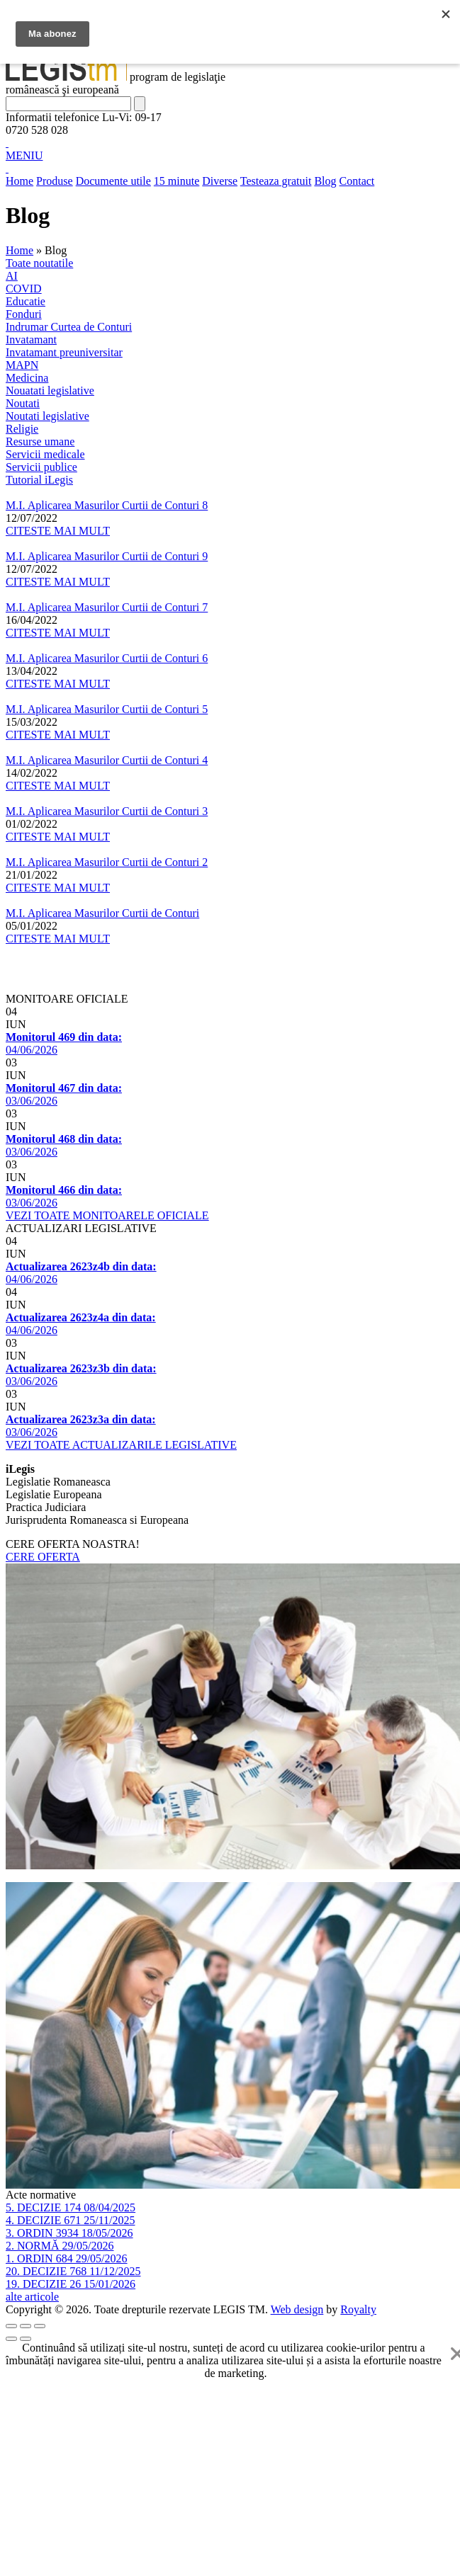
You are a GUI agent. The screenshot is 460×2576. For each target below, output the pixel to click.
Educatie (25, 301)
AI (12, 276)
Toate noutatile (39, 263)
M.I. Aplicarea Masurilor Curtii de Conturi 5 (107, 709)
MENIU (24, 155)
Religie (22, 429)
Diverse (219, 181)
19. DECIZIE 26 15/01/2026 (70, 2284)
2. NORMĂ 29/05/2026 (59, 2246)
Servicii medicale (45, 454)
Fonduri (24, 314)
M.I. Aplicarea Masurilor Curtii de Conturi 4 (107, 760)
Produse (54, 181)
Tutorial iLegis (39, 480)
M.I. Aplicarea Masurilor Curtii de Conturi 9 (107, 556)
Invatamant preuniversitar (64, 352)
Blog (325, 181)
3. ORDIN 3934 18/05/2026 (69, 2233)
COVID (24, 289)
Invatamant (31, 340)
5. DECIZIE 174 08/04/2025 (70, 2207)
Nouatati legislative (50, 390)
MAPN (22, 365)
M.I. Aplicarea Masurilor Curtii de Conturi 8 (107, 505)
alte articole (32, 2297)
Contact (357, 181)
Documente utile (113, 181)
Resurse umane (40, 441)
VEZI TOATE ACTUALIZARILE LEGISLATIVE (121, 1445)
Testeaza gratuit (276, 181)
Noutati (23, 403)
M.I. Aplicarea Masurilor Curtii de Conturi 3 (107, 811)
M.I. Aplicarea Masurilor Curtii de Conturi (102, 913)
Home (19, 181)
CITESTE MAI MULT (58, 531)
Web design (297, 2309)
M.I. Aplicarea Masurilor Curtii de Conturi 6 (107, 658)
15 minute (176, 181)
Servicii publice (41, 467)
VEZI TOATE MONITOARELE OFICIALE (107, 1215)
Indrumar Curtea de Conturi (69, 327)
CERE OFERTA (43, 1557)
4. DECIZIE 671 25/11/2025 (70, 2220)
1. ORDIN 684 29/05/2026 (67, 2258)
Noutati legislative (47, 416)
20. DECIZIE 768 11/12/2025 (73, 2271)
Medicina (27, 378)
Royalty (358, 2309)
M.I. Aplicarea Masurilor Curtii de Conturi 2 (107, 862)
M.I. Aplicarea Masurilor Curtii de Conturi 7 (107, 607)
